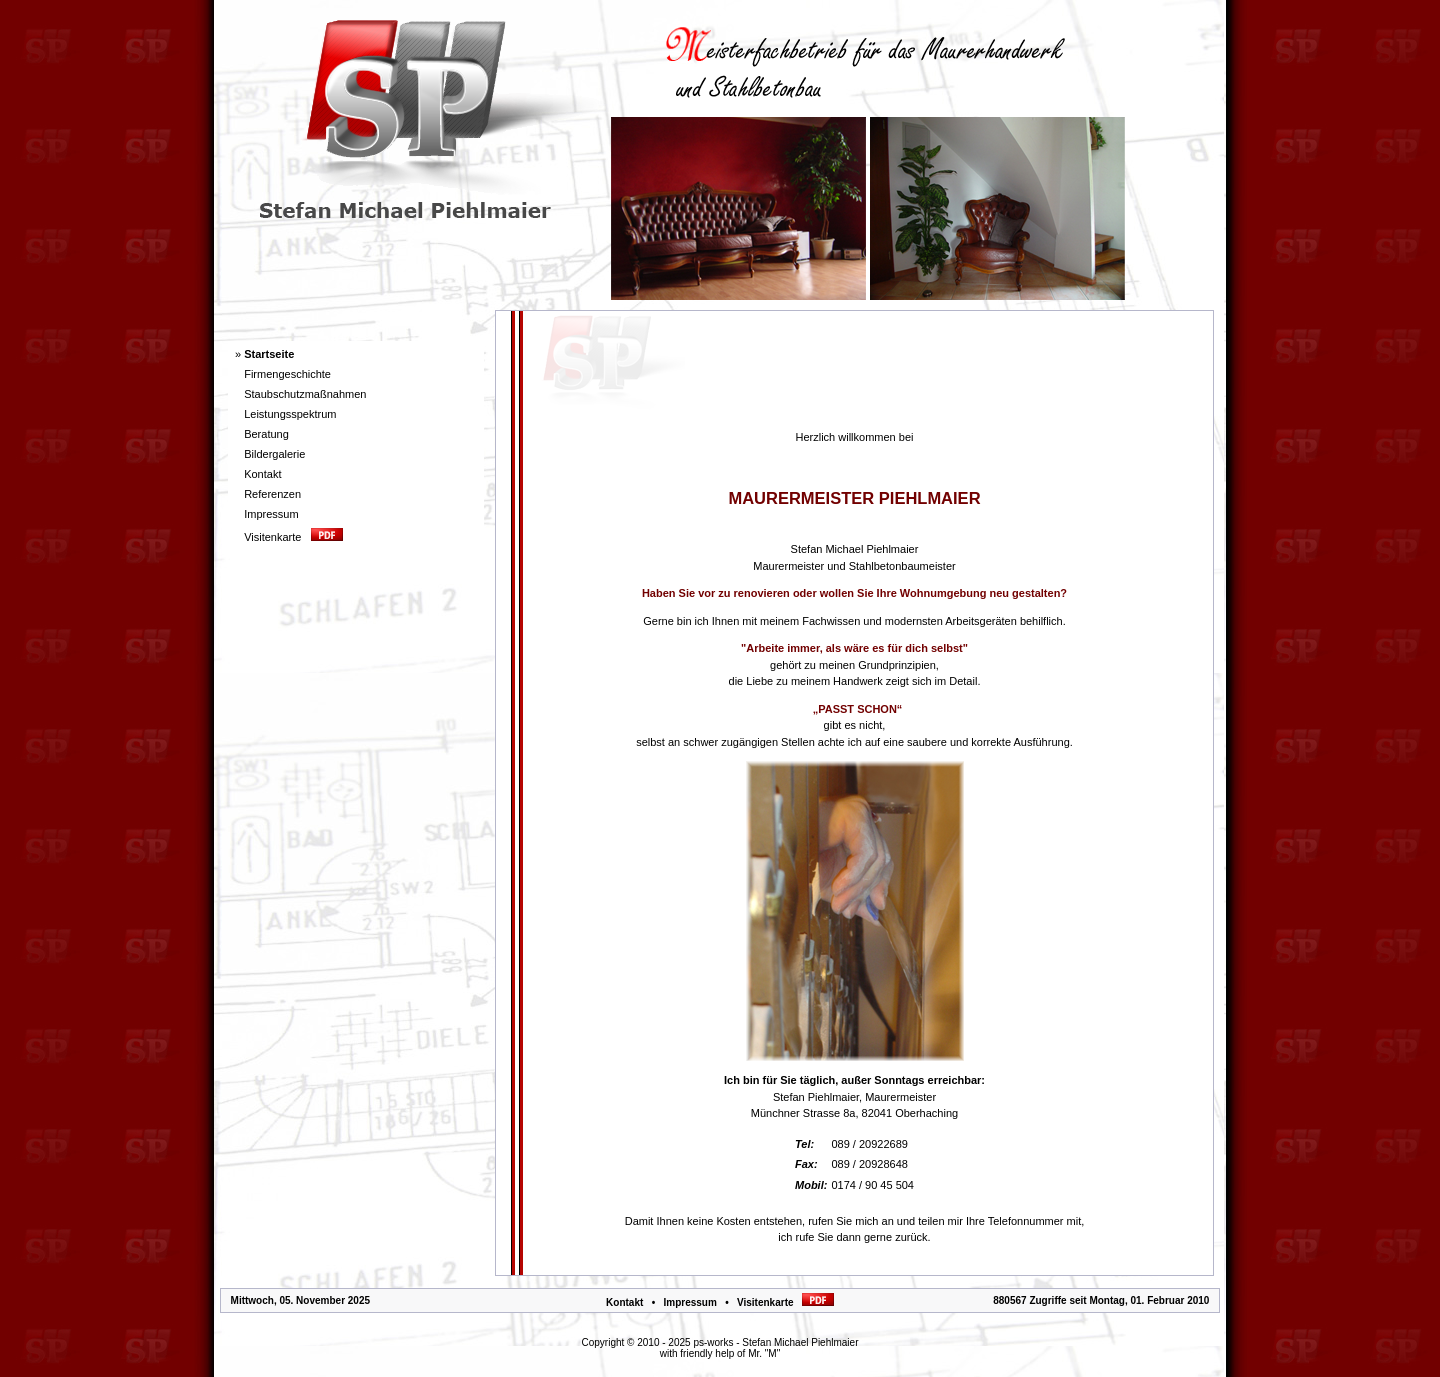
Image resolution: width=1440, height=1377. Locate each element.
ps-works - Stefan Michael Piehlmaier (775, 1342)
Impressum (689, 1302)
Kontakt (624, 1302)
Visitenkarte (785, 1302)
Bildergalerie (274, 454)
